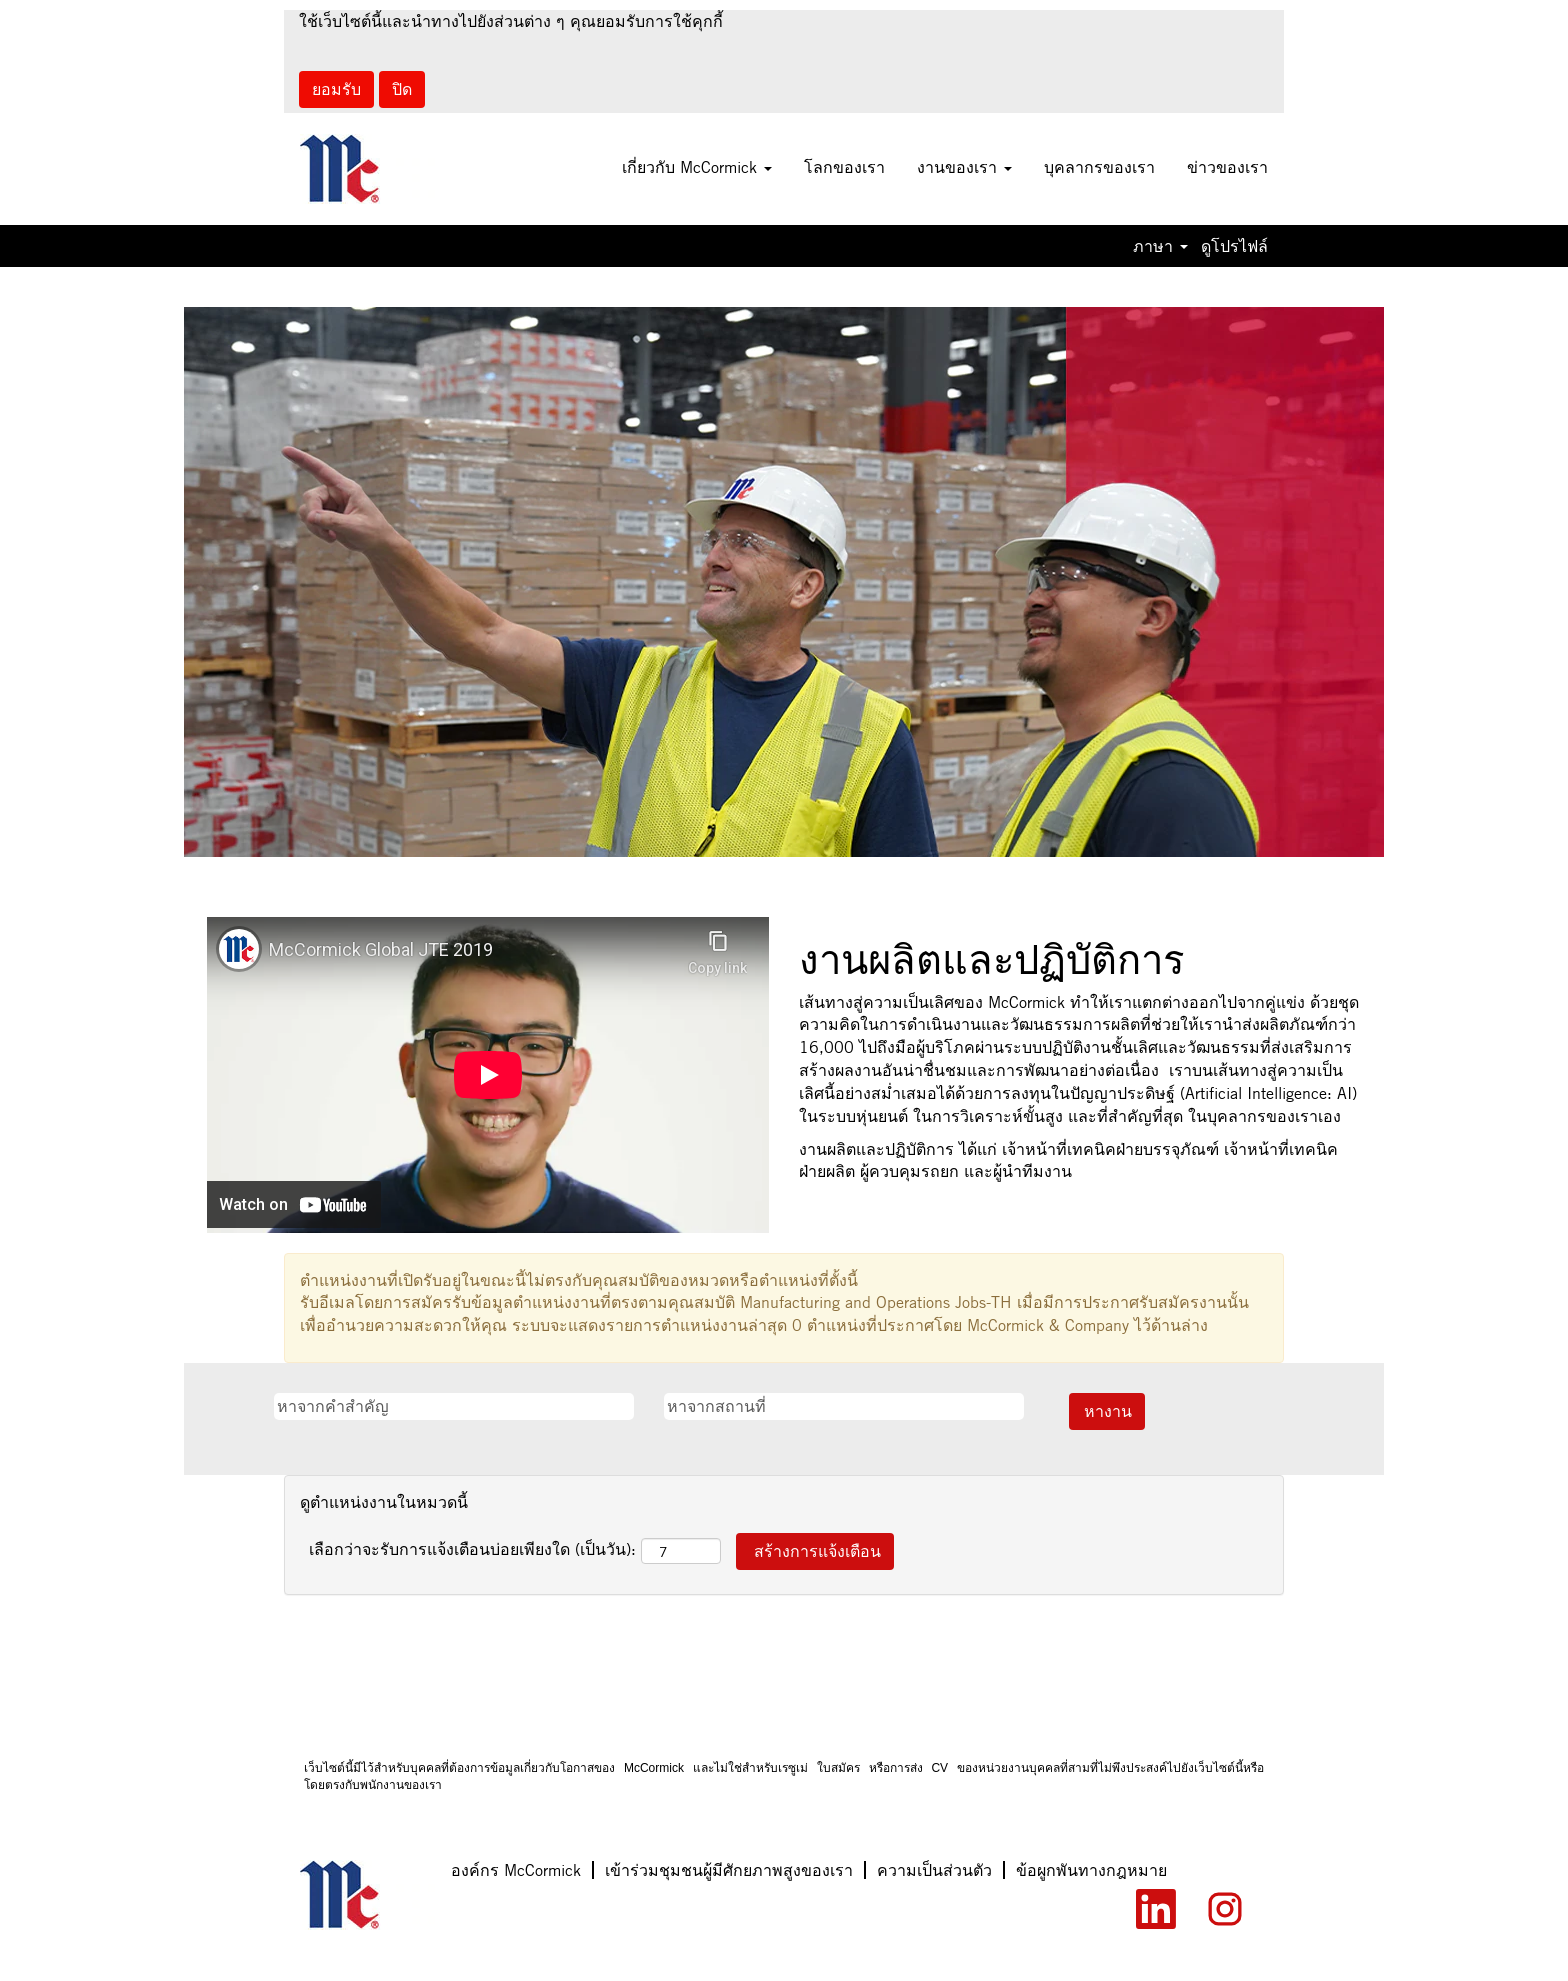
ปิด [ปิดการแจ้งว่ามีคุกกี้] (402, 89)
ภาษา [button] (1160, 246)
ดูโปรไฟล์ (1234, 246)
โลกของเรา (844, 167)
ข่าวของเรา (1227, 167)
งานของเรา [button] (964, 167)
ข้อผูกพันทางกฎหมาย (1091, 1870)
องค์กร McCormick (516, 1870)
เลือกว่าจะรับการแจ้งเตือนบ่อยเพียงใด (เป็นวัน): (472, 1549)
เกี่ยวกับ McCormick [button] (697, 167)
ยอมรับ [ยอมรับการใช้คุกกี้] (336, 89)
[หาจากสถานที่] (844, 1406)
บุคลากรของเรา (1099, 167)
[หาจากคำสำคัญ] (454, 1406)
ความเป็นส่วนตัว (934, 1870)
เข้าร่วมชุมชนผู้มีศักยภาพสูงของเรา (729, 1870)
